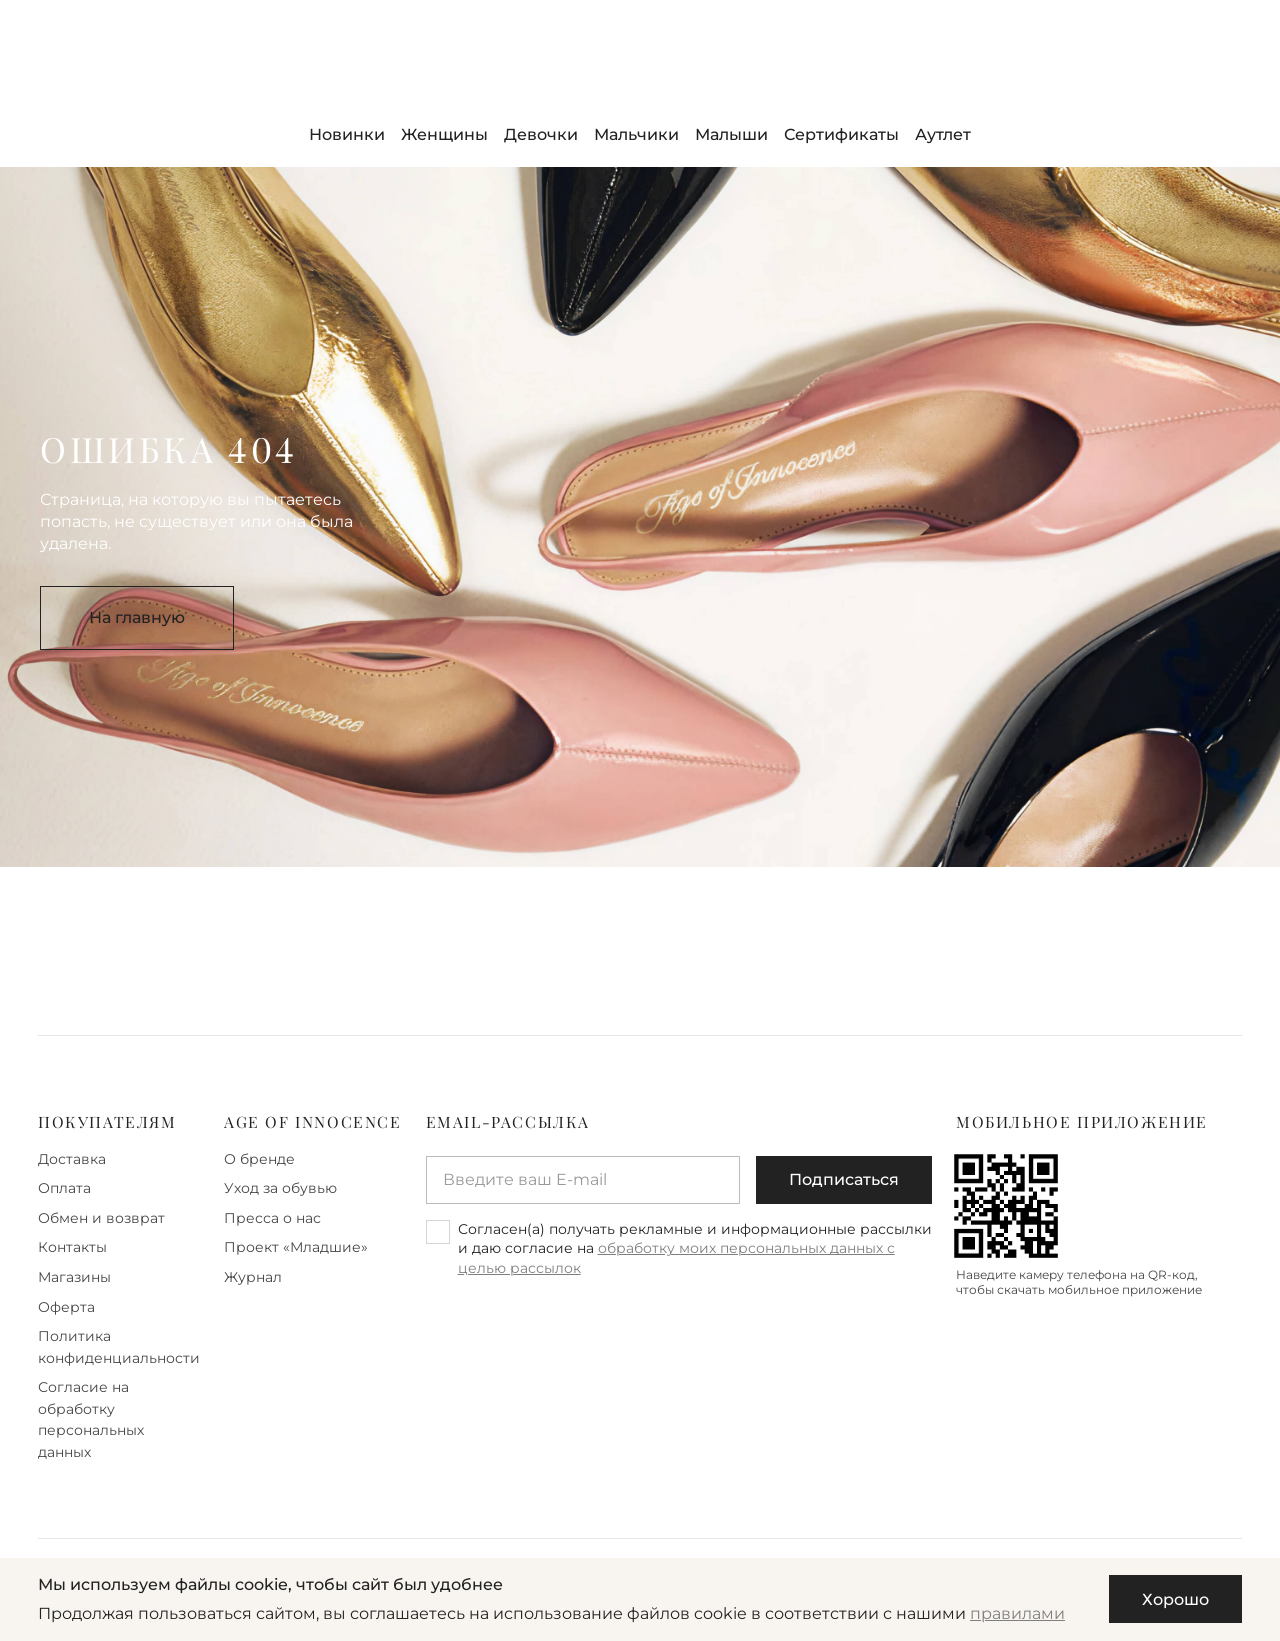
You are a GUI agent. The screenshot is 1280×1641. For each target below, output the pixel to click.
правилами (1017, 1613)
